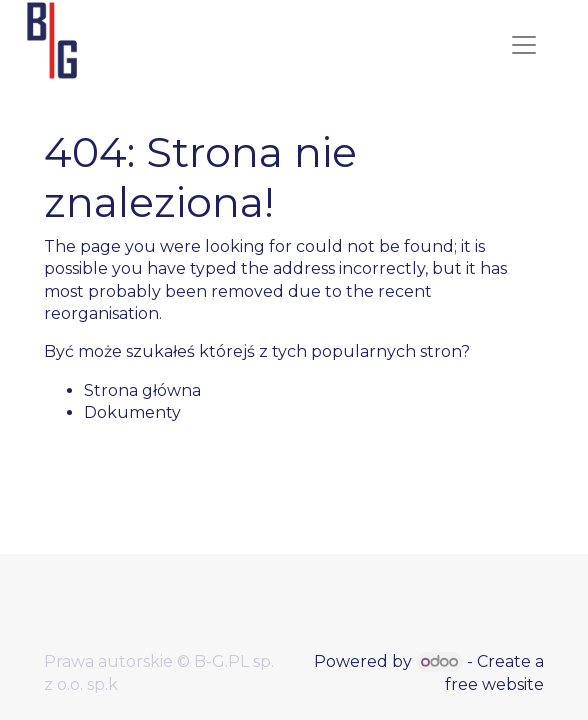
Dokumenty (132, 412)
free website (494, 684)
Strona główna (142, 390)
